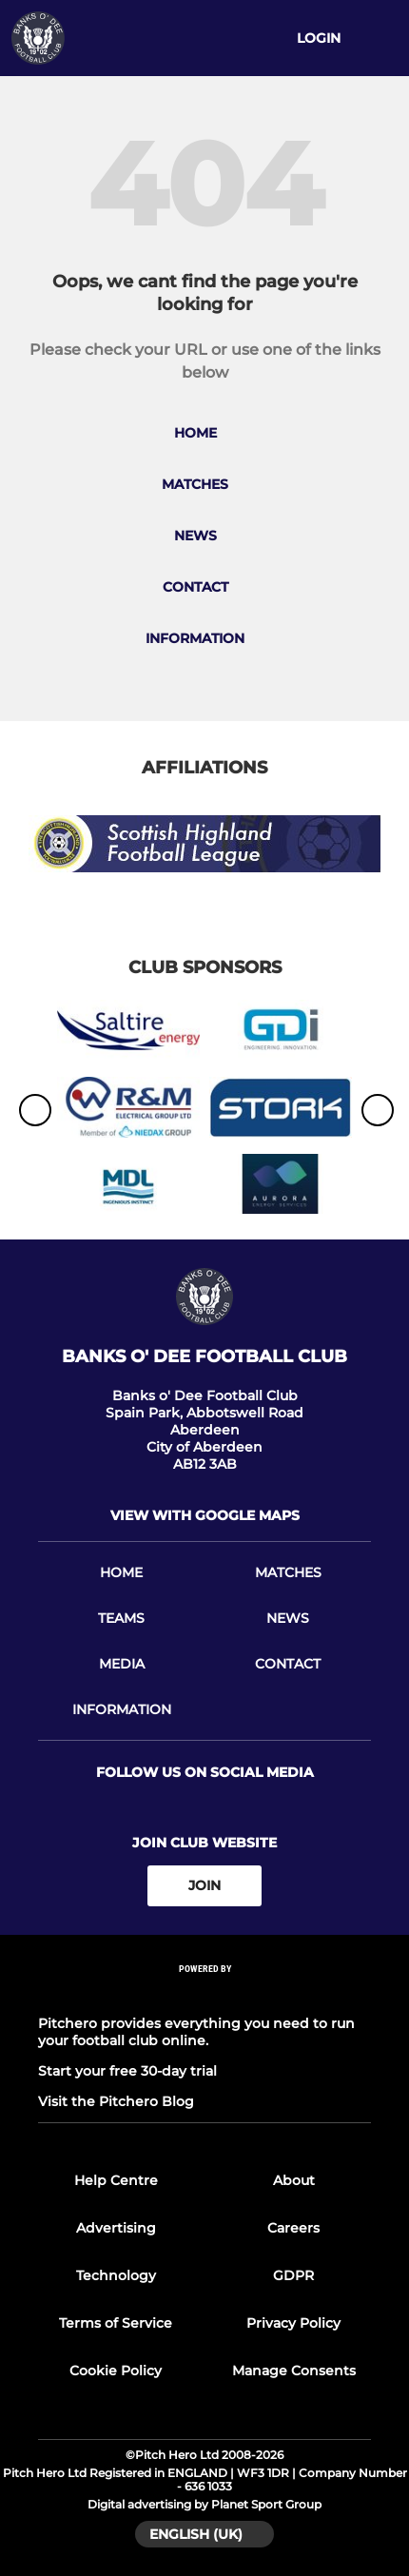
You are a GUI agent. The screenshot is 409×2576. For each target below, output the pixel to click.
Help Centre (116, 2180)
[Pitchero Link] (204, 1993)
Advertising (116, 2227)
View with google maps (205, 1515)
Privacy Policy (293, 2323)
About (294, 2180)
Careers (293, 2227)
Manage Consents (294, 2370)
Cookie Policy (115, 2370)
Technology (116, 2275)
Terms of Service (115, 2323)
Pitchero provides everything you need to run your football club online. (196, 2032)
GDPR (293, 2275)
